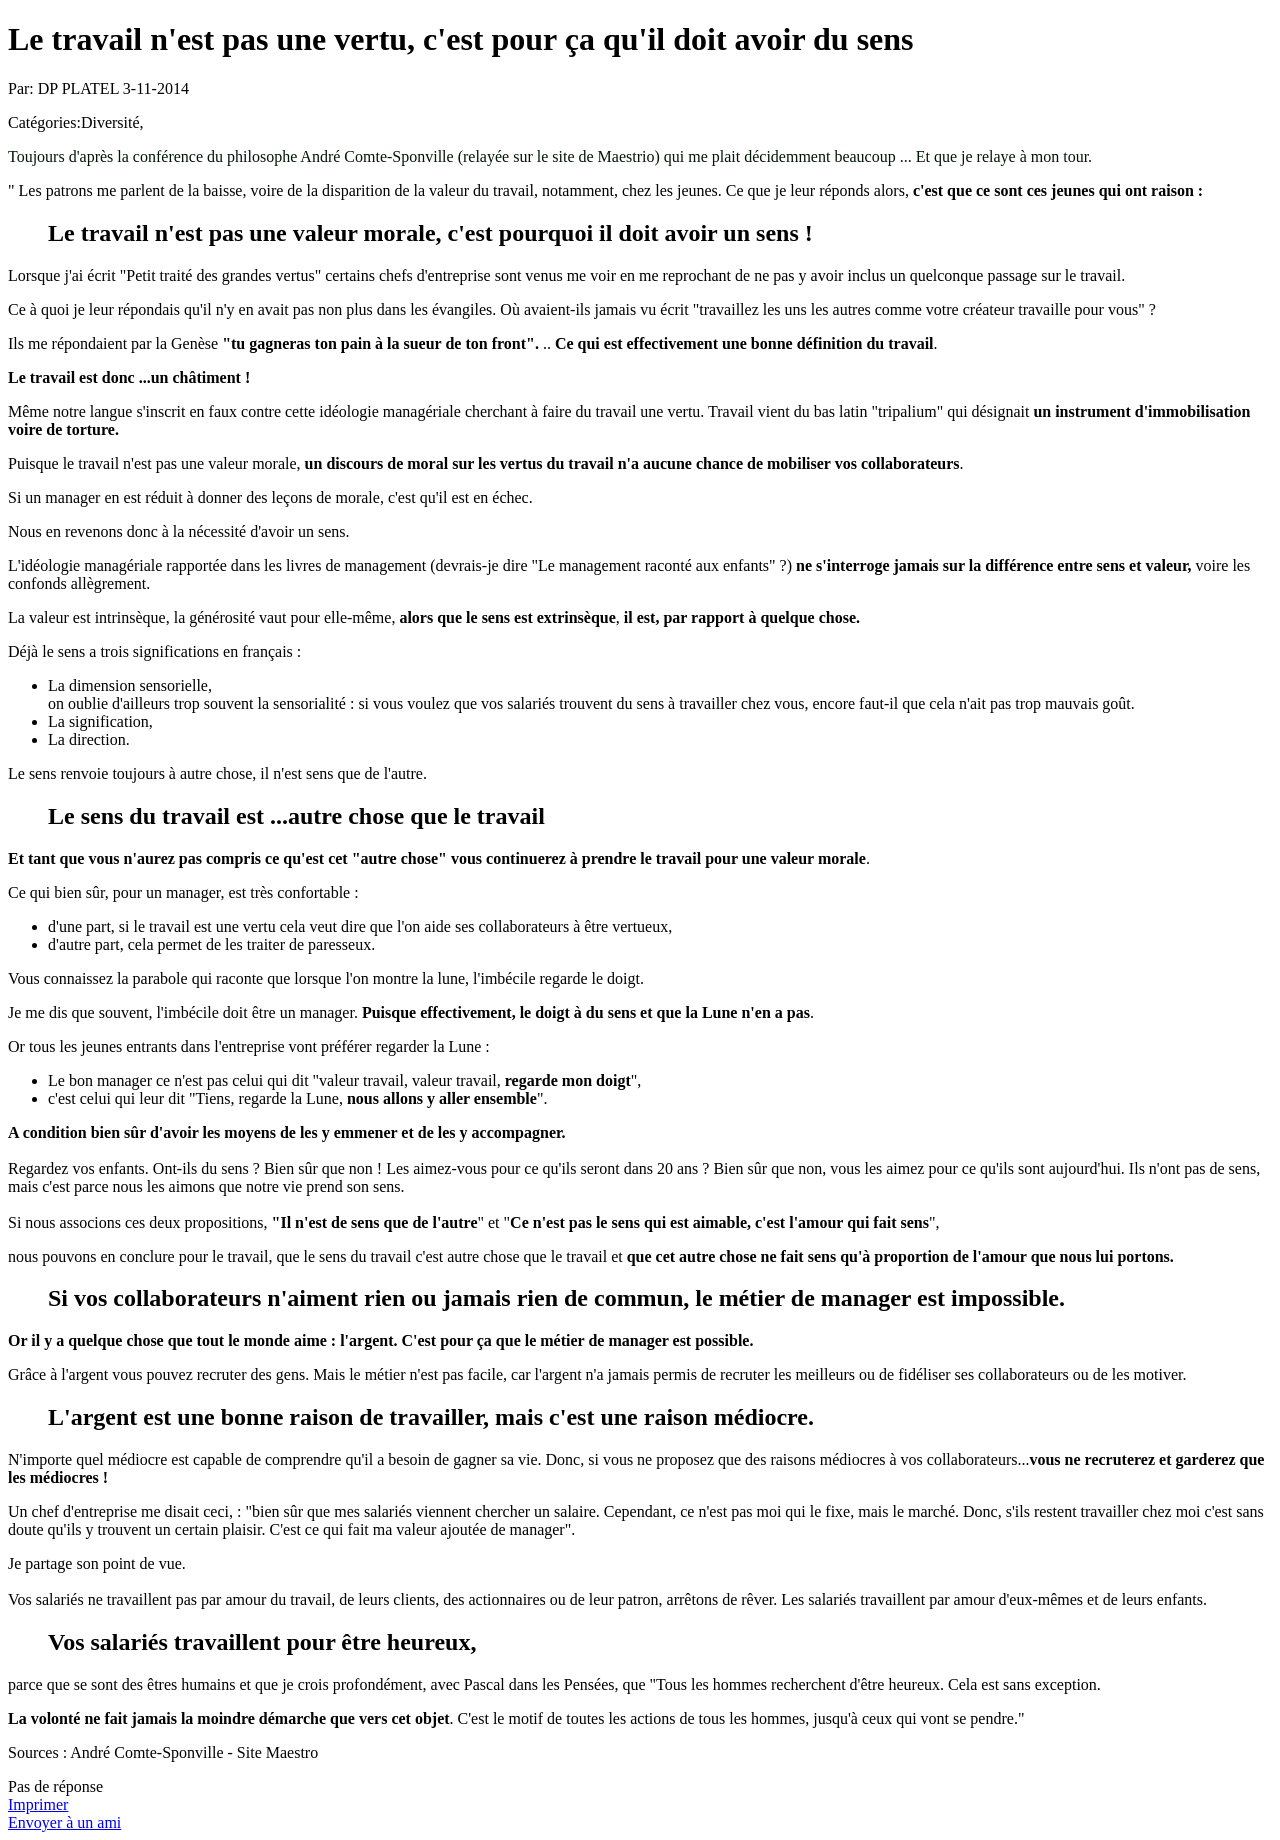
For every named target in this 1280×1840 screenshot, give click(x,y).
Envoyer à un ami (64, 1822)
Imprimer (38, 1804)
